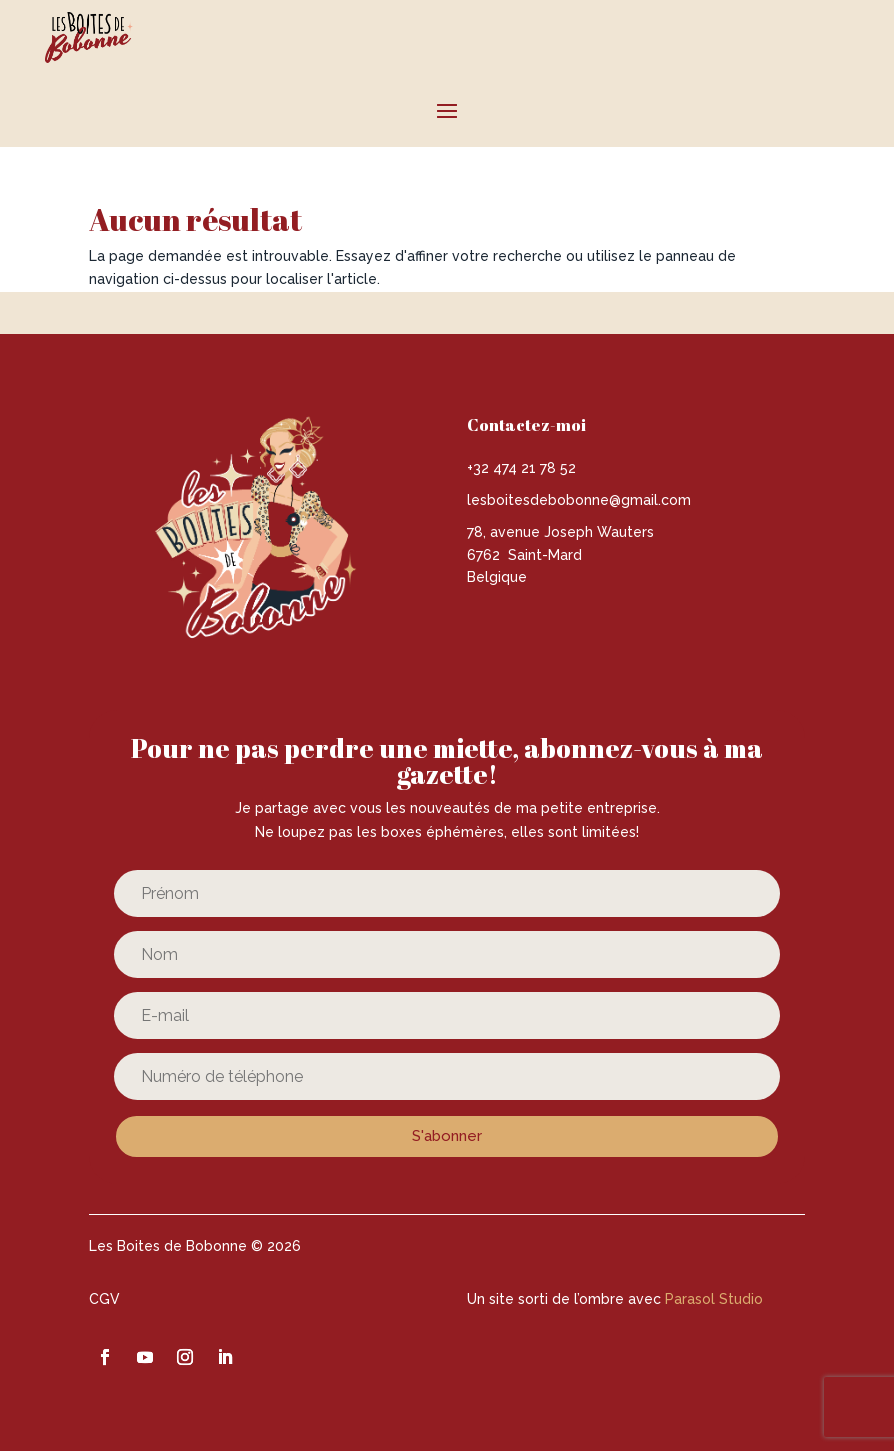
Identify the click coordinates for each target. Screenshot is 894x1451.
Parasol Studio (714, 1299)
